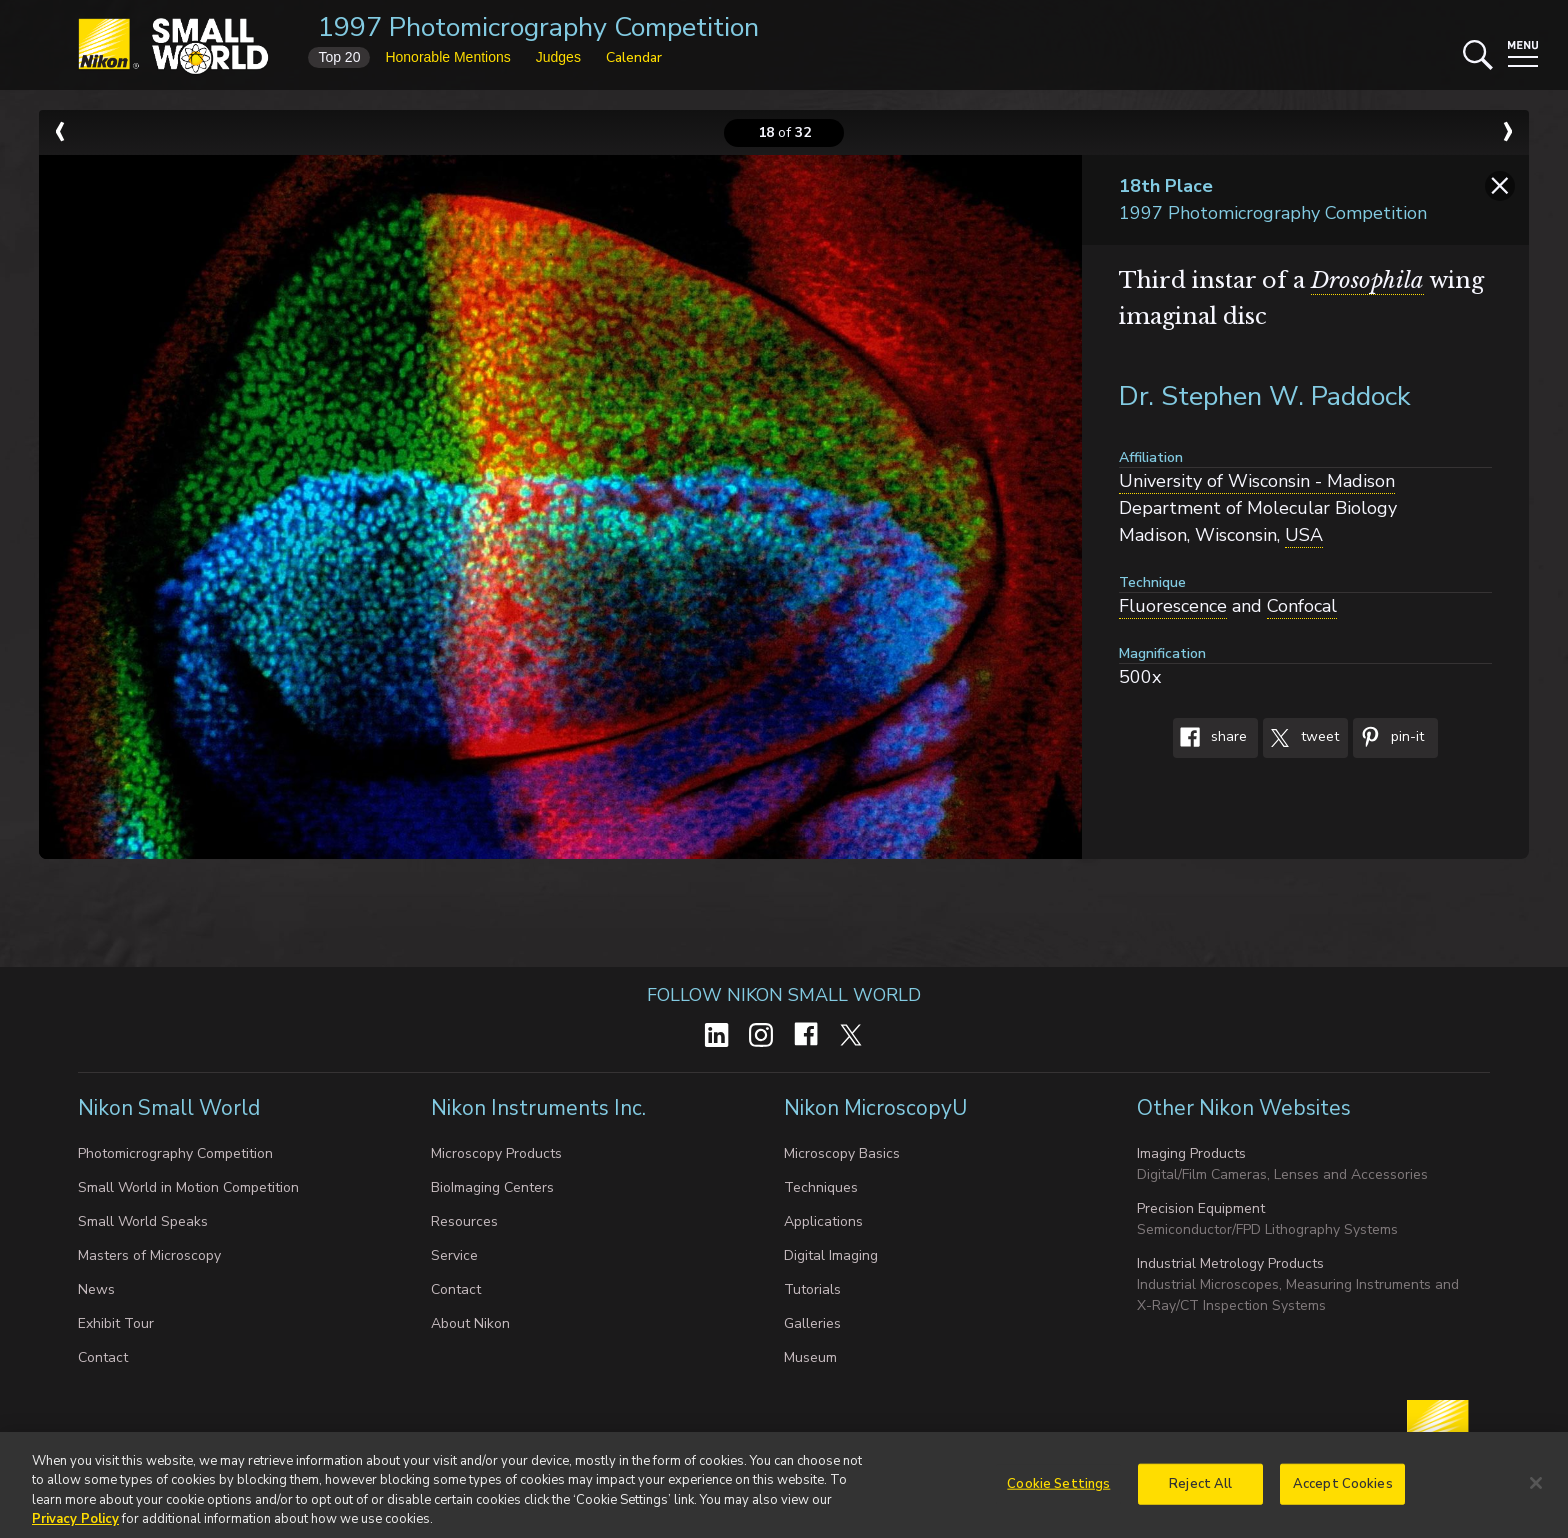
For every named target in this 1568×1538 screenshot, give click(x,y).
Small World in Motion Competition (188, 1187)
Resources (464, 1221)
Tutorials (812, 1289)
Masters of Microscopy (149, 1255)
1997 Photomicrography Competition (538, 27)
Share (1210, 738)
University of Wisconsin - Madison (1257, 481)
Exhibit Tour (116, 1323)
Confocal (1302, 606)
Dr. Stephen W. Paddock (1265, 396)
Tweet (1301, 738)
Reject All (1200, 1490)
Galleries (812, 1323)
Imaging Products (1191, 1153)
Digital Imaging (831, 1255)
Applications (823, 1221)
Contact (103, 1357)
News (96, 1289)
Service (454, 1255)
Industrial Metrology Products (1230, 1263)
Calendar (634, 57)
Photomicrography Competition (175, 1153)
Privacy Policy (75, 1526)
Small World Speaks (143, 1221)
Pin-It (1388, 738)
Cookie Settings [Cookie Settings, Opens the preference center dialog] (1058, 1490)
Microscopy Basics (842, 1153)
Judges (558, 57)
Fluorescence (1173, 606)
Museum (810, 1357)
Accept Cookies (1343, 1490)
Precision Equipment (1201, 1208)
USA (1304, 535)
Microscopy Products (496, 1153)
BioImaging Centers (492, 1187)
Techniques (821, 1187)
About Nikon (470, 1323)
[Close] (1536, 1489)
